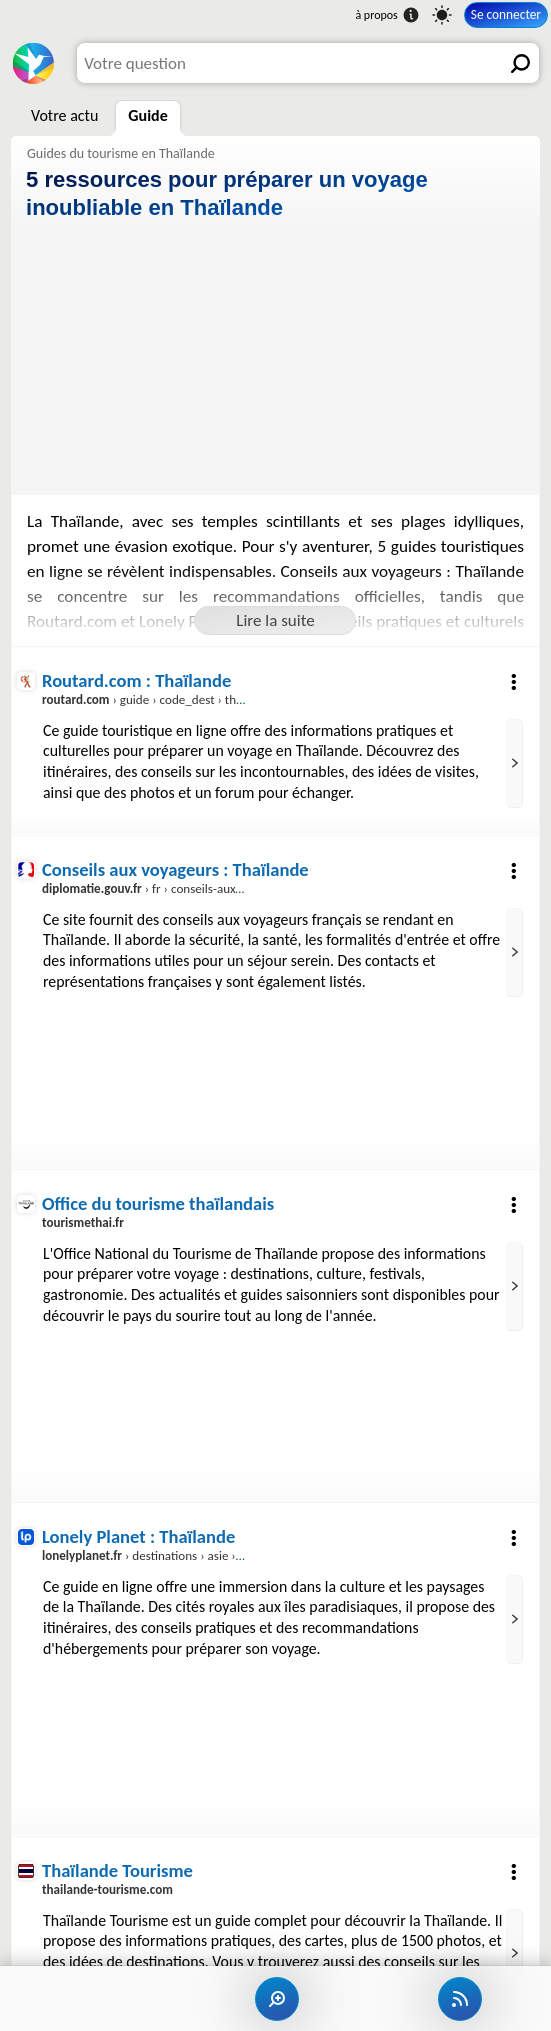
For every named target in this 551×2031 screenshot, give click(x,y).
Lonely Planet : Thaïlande (138, 1536)
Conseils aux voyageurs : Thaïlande (175, 869)
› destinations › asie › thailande (165, 1557)
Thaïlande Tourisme (117, 1870)
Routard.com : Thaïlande (136, 680)
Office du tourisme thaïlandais (158, 1203)
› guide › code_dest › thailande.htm (171, 700)
